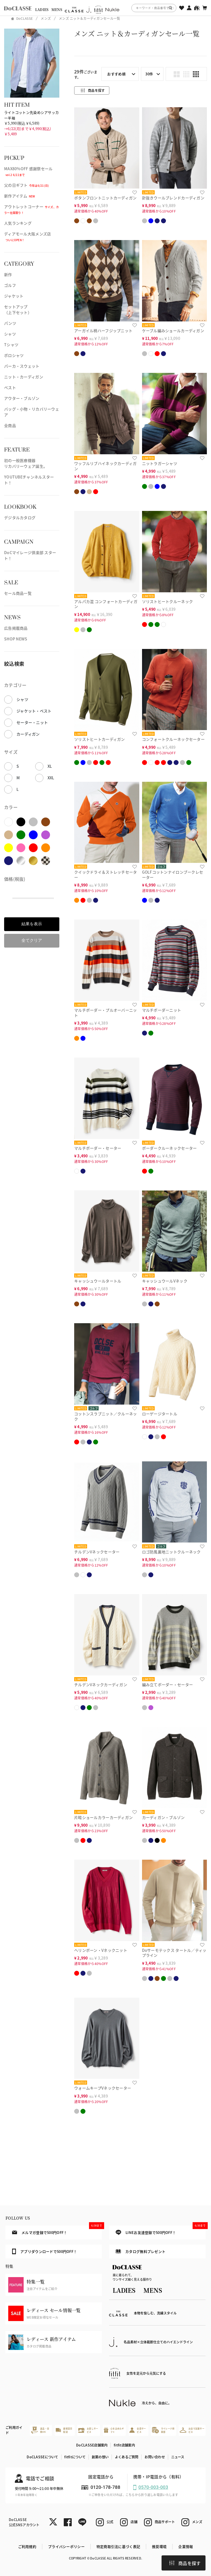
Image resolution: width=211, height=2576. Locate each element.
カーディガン (28, 734)
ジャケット (13, 296)
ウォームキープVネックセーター (102, 2088)
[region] (105, 8)
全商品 (10, 425)
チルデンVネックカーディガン (100, 1684)
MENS (56, 9)
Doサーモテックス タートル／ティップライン (174, 1952)
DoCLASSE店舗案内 (91, 2445)
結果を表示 (31, 923)
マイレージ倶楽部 (163, 2430)
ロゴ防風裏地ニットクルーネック (171, 1551)
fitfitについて (74, 2456)
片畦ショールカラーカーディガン (103, 1817)
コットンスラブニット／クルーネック (105, 1416)
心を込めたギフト (114, 2430)
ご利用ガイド (13, 2430)
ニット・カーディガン (23, 376)
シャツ (10, 334)
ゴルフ (10, 285)
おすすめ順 (116, 73)
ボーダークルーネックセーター (169, 1148)
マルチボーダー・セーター (97, 1148)
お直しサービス (88, 2430)
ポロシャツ (14, 355)
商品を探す (185, 2563)
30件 (149, 73)
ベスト (10, 387)
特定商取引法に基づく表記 (118, 2546)
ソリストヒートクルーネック (167, 601)
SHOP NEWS (15, 639)
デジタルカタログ (19, 517)
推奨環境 (159, 2546)
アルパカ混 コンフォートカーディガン (106, 604)
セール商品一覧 (18, 593)
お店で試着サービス (192, 2430)
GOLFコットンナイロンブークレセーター (172, 874)
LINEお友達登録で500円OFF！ (161, 2230)
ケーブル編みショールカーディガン (173, 330)
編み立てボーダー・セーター (167, 1684)
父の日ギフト (26, 185)
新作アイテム (19, 196)
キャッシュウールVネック (164, 1281)
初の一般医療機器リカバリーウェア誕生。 (25, 463)
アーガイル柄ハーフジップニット (103, 330)
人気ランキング (18, 223)
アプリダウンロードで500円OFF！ (44, 2251)
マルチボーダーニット (161, 1010)
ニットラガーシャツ (159, 463)
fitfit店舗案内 (124, 2445)
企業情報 (185, 2546)
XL (50, 766)
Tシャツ (11, 344)
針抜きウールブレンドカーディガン (173, 197)
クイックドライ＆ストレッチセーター (105, 874)
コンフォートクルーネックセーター (173, 739)
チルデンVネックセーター (97, 1551)
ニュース (177, 2456)
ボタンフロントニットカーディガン (105, 197)
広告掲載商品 (16, 628)
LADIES (42, 9)
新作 (8, 274)
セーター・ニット (32, 722)
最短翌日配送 (64, 2430)
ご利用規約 (27, 2546)
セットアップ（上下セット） (18, 309)
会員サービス (137, 2430)
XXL (51, 777)
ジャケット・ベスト (34, 711)
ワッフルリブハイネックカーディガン (105, 466)
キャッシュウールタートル (97, 1281)
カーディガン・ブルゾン (163, 1817)
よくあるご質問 (126, 2456)
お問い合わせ (155, 2456)
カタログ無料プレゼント (140, 2251)
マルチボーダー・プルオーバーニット (105, 1012)
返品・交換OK (40, 2430)
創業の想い (100, 2456)
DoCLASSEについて (42, 2456)
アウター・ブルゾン (22, 398)
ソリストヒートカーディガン (99, 739)
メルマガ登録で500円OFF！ (57, 2230)
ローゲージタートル (159, 1413)
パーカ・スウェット (22, 366)
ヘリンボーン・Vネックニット (100, 1950)
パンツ (10, 323)
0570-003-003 (153, 2487)
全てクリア (31, 940)
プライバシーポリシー (66, 2546)
